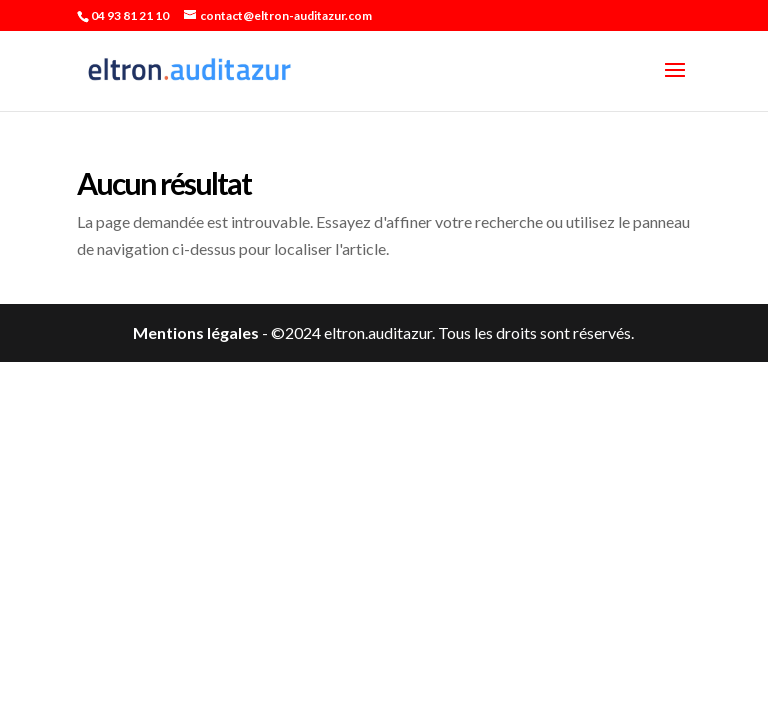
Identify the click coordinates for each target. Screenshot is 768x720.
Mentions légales (196, 332)
